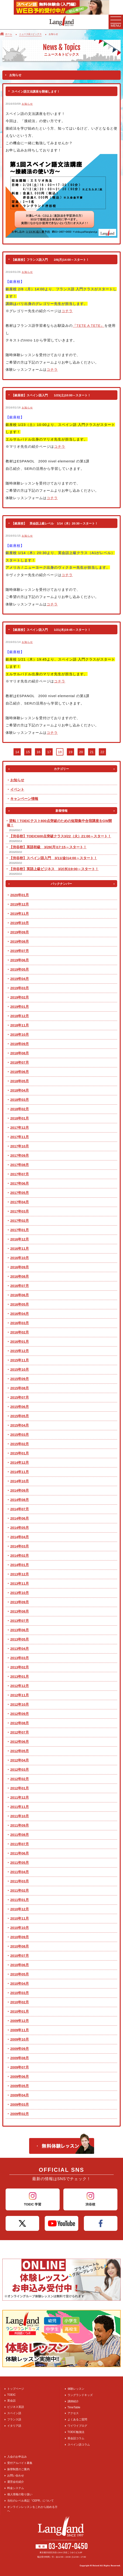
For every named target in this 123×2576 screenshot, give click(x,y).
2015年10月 (19, 1369)
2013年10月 (19, 1593)
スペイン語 (14, 2413)
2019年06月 (19, 960)
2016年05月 (19, 1304)
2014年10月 (19, 1481)
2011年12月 (19, 1797)
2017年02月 (19, 1221)
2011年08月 (19, 1835)
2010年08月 (19, 1946)
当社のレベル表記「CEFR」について (30, 2500)
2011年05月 (19, 1862)
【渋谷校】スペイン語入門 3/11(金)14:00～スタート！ (53, 858)
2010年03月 (19, 1993)
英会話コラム (76, 2438)
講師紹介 (73, 2401)
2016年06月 (19, 1295)
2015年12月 (19, 1351)
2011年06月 (19, 1853)
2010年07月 (19, 1956)
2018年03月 (19, 1100)
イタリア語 (14, 2425)
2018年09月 (19, 1044)
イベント (17, 789)
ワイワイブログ (77, 2425)
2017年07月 (19, 1174)
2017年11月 (19, 1137)
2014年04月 (19, 1537)
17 (49, 752)
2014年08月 (19, 1500)
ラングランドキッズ (80, 2395)
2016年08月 (19, 1276)
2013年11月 (19, 1583)
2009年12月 (19, 2021)
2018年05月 (19, 1081)
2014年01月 (19, 1565)
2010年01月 (19, 2011)
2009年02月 (19, 2114)
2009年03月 (19, 2104)
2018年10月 (19, 1034)
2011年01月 (19, 1900)
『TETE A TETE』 (88, 325)
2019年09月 (19, 932)
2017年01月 (19, 1230)
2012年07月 (19, 1732)
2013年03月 (19, 1658)
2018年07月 (19, 1062)
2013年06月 (19, 1630)
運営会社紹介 (15, 2481)
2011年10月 (19, 1816)
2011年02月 (19, 1890)
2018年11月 (19, 1025)
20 (81, 752)
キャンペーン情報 (24, 799)
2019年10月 (19, 923)
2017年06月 (19, 1183)
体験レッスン (76, 2388)
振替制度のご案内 (18, 2469)
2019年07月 (19, 951)
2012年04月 (19, 1760)
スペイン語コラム (79, 2444)
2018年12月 (19, 1016)
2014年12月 (19, 1462)
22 (102, 752)
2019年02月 (19, 997)
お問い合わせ (15, 2475)
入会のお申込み (17, 2456)
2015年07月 (19, 1397)
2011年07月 (19, 1844)
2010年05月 (19, 1974)
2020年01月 (19, 895)
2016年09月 (19, 1267)
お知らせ (27, 103)
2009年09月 (19, 2049)
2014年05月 (19, 1528)
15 (28, 752)
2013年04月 (19, 1649)
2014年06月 (19, 1518)
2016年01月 (19, 1341)
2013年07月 (19, 1621)
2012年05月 (19, 1751)
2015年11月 (19, 1360)
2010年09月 (19, 1937)
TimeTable (74, 2407)
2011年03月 (19, 1881)
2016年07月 (19, 1286)
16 (39, 752)
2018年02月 (19, 1109)
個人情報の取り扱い (19, 2494)
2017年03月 (19, 1211)
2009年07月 (19, 2067)
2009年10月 (19, 2039)
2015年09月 (19, 1379)
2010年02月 (19, 2002)
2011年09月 (19, 1825)
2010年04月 (19, 1983)
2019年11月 (19, 913)
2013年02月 (19, 1667)
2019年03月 (19, 988)
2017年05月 (19, 1193)
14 (17, 752)
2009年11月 (19, 2030)
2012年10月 (19, 1704)
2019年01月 (19, 1007)
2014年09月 (19, 1490)
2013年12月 (19, 1574)
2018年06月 (19, 1072)
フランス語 (14, 2419)
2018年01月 (19, 1118)
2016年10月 (19, 1258)
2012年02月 (19, 1779)
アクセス (73, 2413)
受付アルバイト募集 (19, 2463)
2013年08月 (19, 1611)
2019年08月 (19, 941)
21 (92, 752)
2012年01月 (19, 1788)
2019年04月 (19, 979)
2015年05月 (19, 1416)
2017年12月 (19, 1127)
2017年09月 (19, 1155)
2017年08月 (19, 1165)
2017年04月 (19, 1202)
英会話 (11, 2400)
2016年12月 (19, 1239)
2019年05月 (19, 969)
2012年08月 (19, 1723)
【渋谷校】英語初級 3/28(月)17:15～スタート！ (48, 847)
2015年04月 (19, 1425)
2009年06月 (19, 2076)
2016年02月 (19, 1332)
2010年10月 (19, 1928)
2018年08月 (19, 1053)
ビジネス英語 (15, 2407)
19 (70, 752)
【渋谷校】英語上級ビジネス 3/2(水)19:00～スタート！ (54, 869)
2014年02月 (19, 1555)
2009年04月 (19, 2095)
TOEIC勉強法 (76, 2432)
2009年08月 (19, 2058)
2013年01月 (19, 1676)
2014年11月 (19, 1472)
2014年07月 (19, 1509)
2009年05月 (19, 2086)
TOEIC (11, 2394)
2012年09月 (19, 1714)
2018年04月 (19, 1090)
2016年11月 (19, 1248)
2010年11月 (19, 1918)
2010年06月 (19, 1965)
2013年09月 (19, 1602)
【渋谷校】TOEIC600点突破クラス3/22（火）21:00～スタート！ (60, 836)
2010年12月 (19, 1909)
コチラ (67, 311)
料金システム (15, 2488)
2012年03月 (19, 1769)
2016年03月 (19, 1323)
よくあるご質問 (77, 2419)
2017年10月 (19, 1146)
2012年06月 (19, 1742)
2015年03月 (19, 1435)
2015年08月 (19, 1388)
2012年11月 (19, 1695)
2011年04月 (19, 1872)
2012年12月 (19, 1686)
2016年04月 (19, 1314)
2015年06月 (19, 1407)
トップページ (15, 2388)
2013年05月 (19, 1639)
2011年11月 (19, 1807)
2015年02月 (19, 1444)
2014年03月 (19, 1546)
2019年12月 (19, 904)
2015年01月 (19, 1453)
